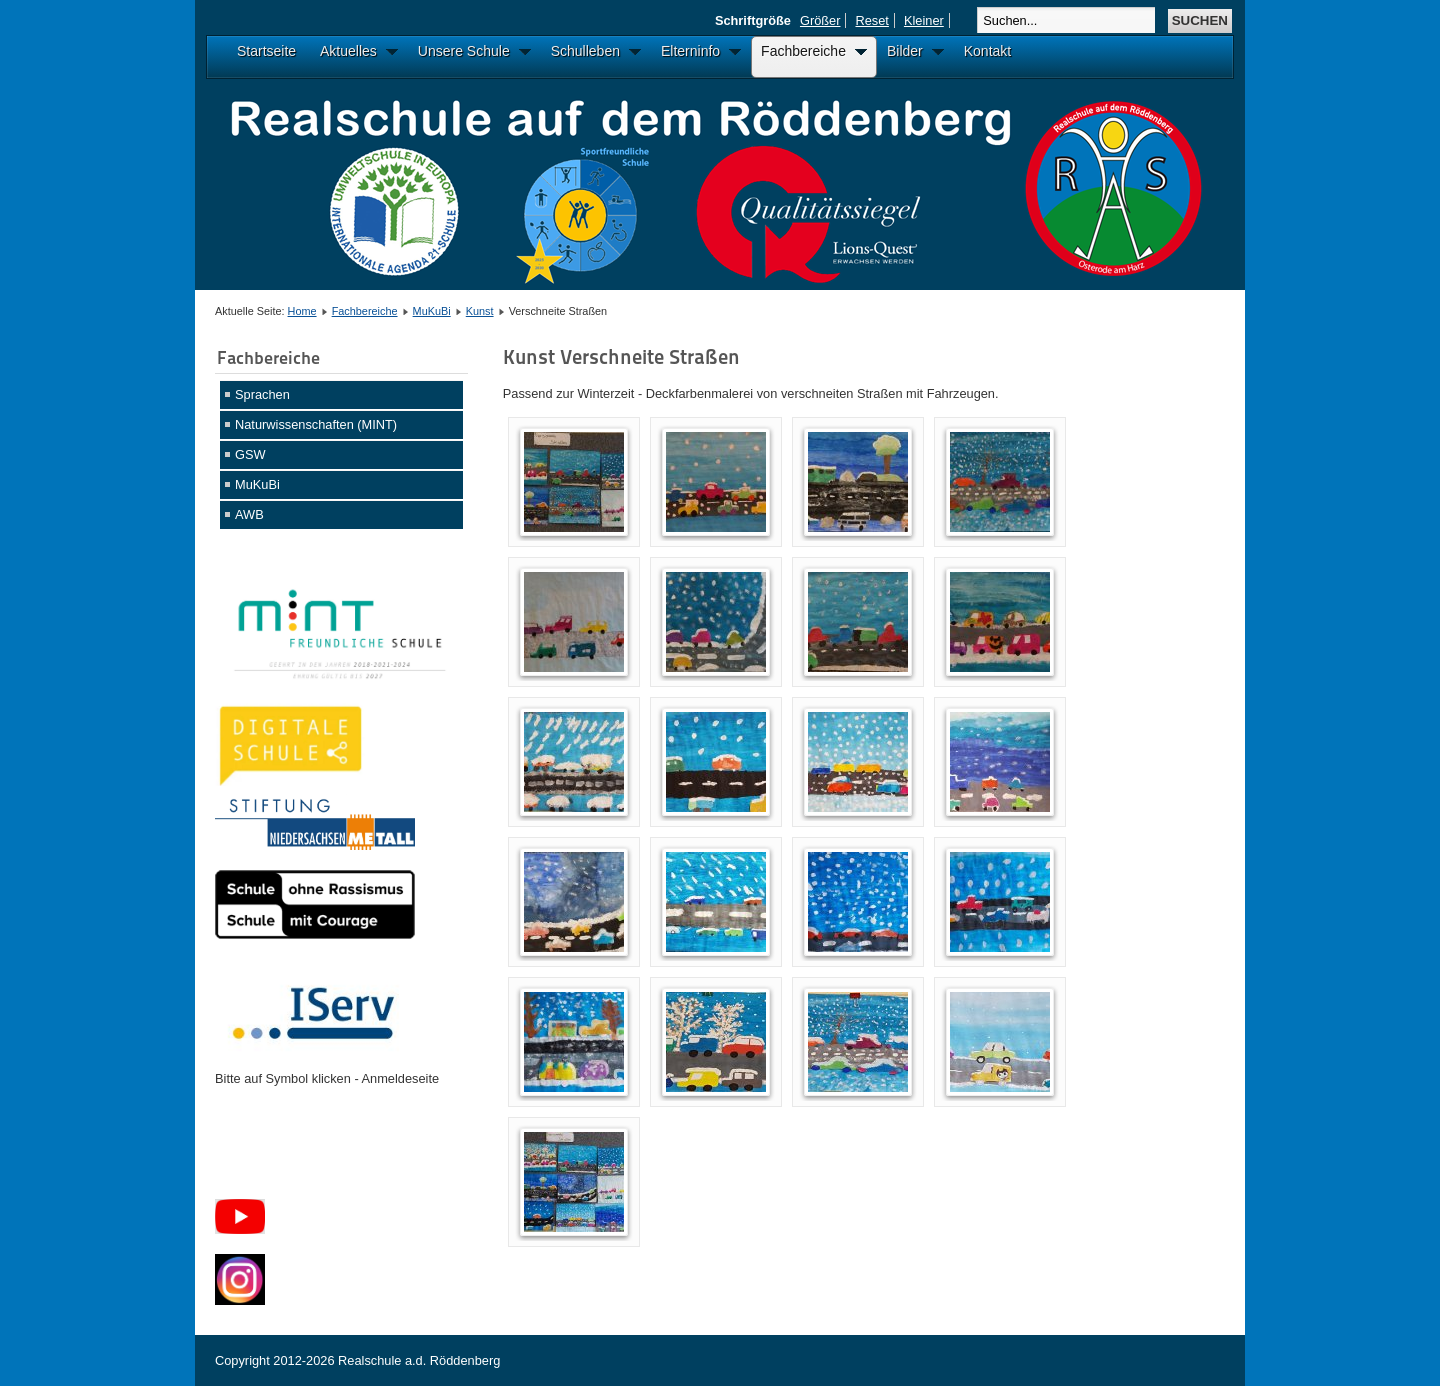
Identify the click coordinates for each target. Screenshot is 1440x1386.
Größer (820, 20)
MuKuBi (432, 311)
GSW (250, 454)
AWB (249, 514)
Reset (871, 20)
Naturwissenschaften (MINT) (316, 424)
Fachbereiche (365, 311)
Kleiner (924, 20)
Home (302, 311)
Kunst (480, 311)
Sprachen (262, 394)
